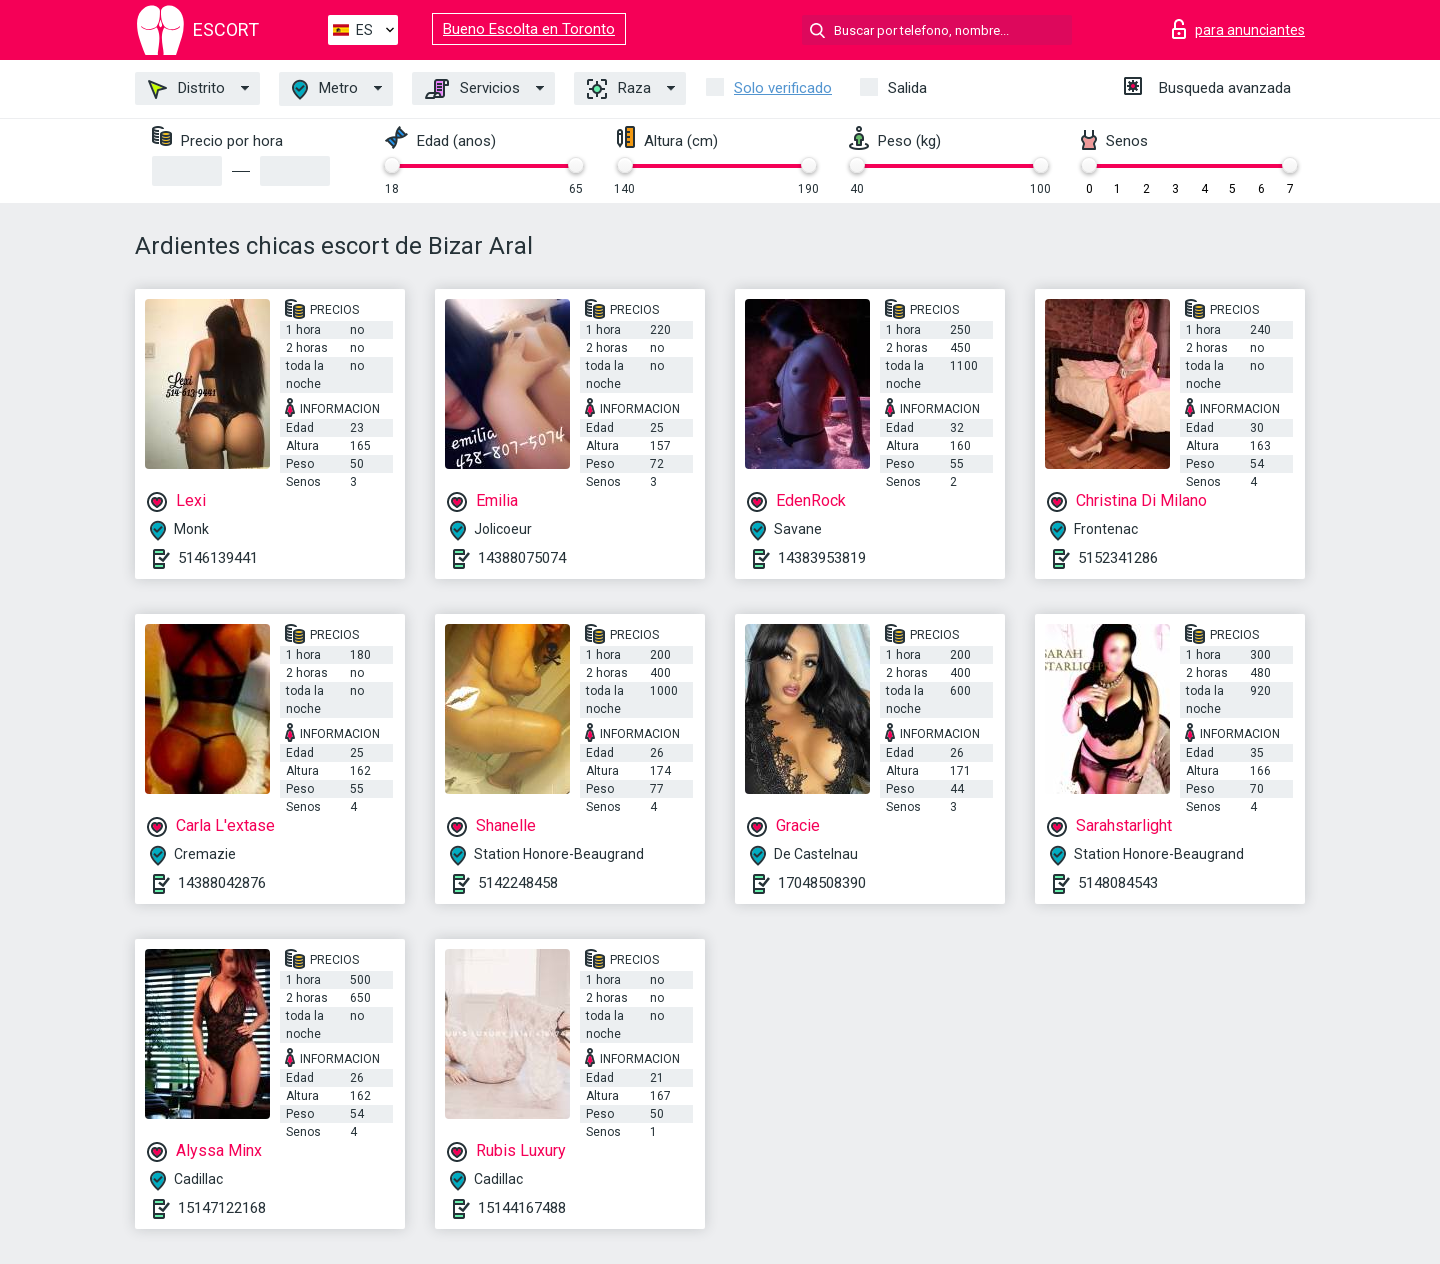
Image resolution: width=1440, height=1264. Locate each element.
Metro (325, 89)
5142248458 (518, 883)
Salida (907, 88)
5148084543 (1118, 883)
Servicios (472, 89)
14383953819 (822, 558)
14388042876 (222, 883)
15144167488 (522, 1208)
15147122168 (222, 1208)
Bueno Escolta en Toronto (529, 29)
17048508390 (822, 883)
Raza (619, 89)
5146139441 (218, 558)
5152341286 (1118, 558)
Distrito (186, 89)
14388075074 (522, 558)
